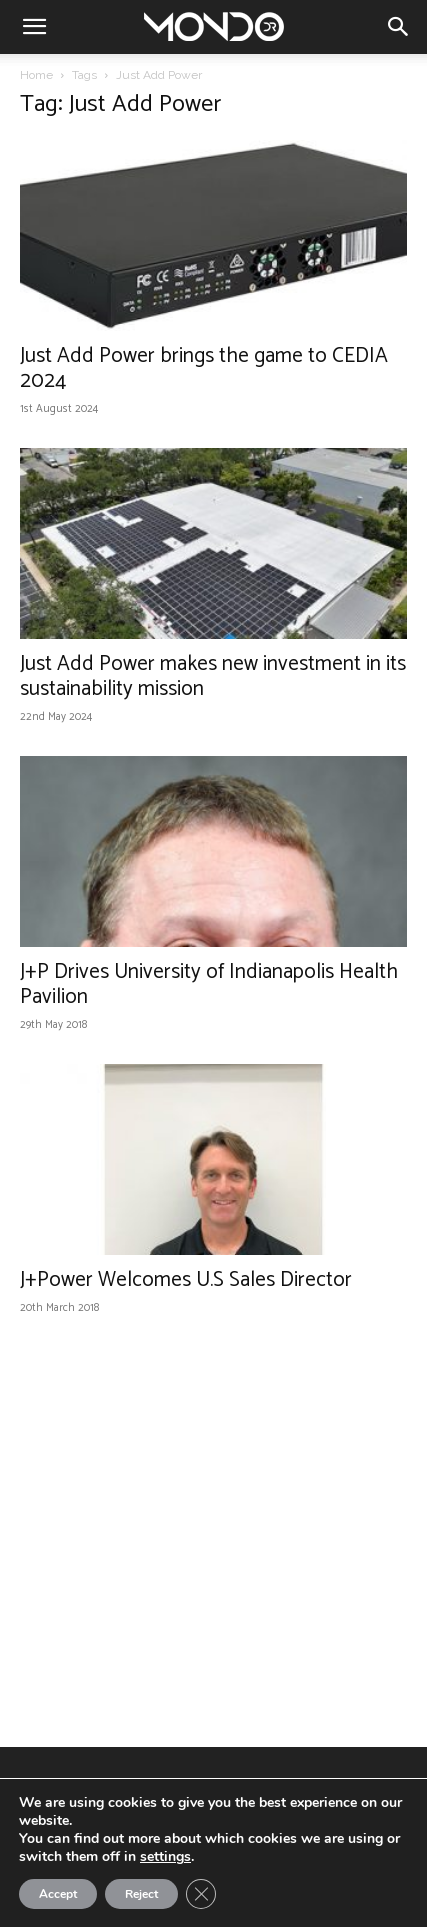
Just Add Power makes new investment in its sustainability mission (213, 676)
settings (165, 1857)
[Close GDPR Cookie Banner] (201, 1894)
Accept (58, 1894)
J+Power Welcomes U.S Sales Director (186, 1280)
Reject (141, 1894)
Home (36, 75)
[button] (34, 27)
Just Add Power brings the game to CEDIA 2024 (204, 368)
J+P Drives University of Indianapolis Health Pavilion (209, 984)
